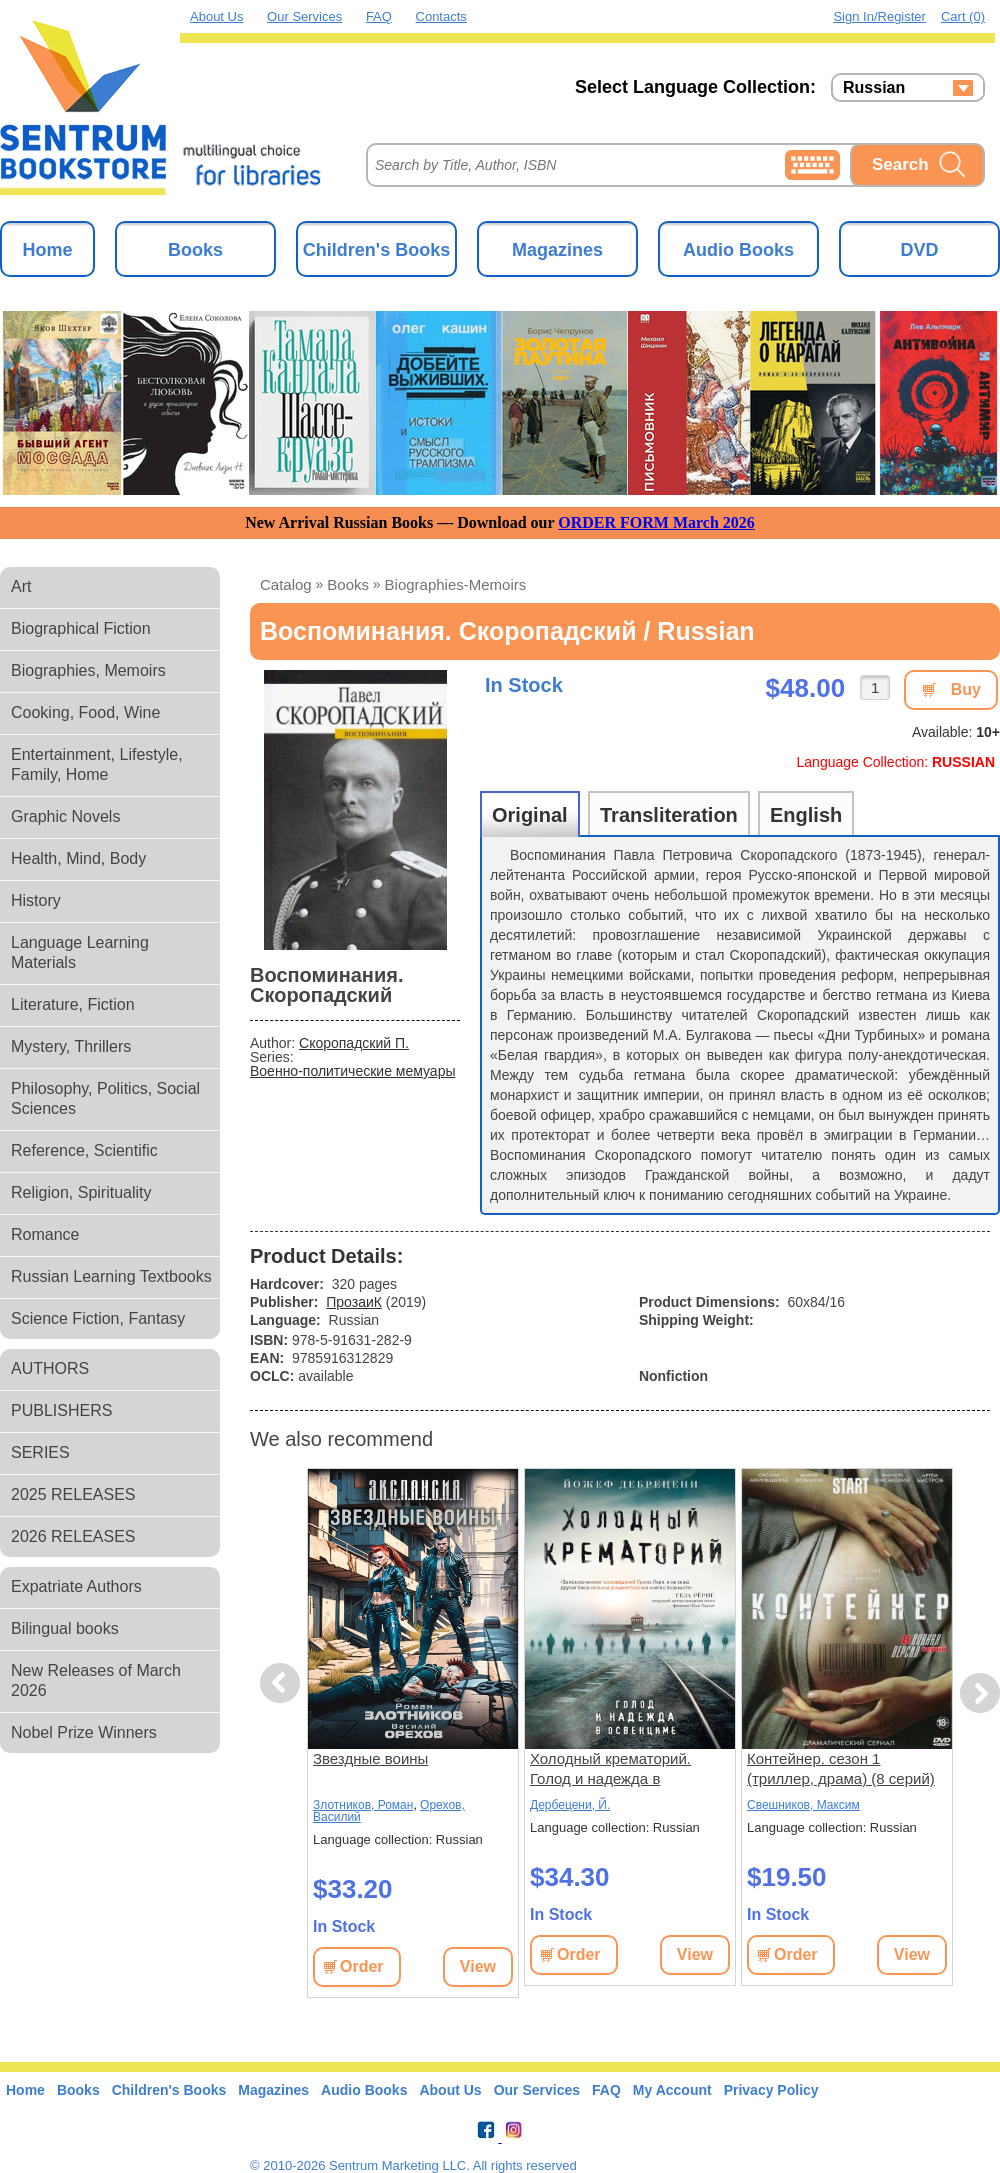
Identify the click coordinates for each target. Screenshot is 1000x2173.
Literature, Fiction (73, 1004)
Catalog (286, 584)
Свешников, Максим (803, 1805)
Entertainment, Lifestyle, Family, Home (97, 764)
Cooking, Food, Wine (85, 712)
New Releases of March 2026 (96, 1680)
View (478, 1966)
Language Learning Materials (80, 952)
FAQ (379, 16)
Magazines (557, 250)
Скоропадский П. (354, 1043)
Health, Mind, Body (78, 858)
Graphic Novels (65, 816)
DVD (919, 250)
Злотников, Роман (363, 1805)
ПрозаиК (354, 1302)
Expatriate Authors (76, 1586)
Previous (283, 1683)
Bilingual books (65, 1628)
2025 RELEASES (73, 1494)
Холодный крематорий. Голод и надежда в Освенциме (610, 1769)
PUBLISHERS (61, 1410)
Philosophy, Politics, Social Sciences (105, 1098)
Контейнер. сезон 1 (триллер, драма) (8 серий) (841, 1768)
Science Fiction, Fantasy (98, 1318)
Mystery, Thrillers (71, 1046)
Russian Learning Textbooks (111, 1276)
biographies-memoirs (456, 584)
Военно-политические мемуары (352, 1071)
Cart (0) (963, 16)
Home (47, 250)
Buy (966, 689)
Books (195, 250)
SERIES (40, 1452)
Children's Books (376, 250)
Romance (45, 1234)
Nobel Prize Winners (84, 1732)
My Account (672, 2090)
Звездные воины (370, 1758)
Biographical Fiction (81, 628)
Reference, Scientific (84, 1150)
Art (21, 586)
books (348, 584)
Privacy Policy (771, 2090)
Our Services (304, 16)
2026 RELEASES (73, 1536)
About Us (216, 16)
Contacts (441, 16)
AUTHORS (50, 1368)
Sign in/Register (879, 16)
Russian (874, 88)
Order (362, 1966)
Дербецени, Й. (570, 1805)
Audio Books (738, 250)
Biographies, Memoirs (88, 670)
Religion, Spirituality (81, 1192)
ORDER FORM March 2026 (656, 522)
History (36, 900)
